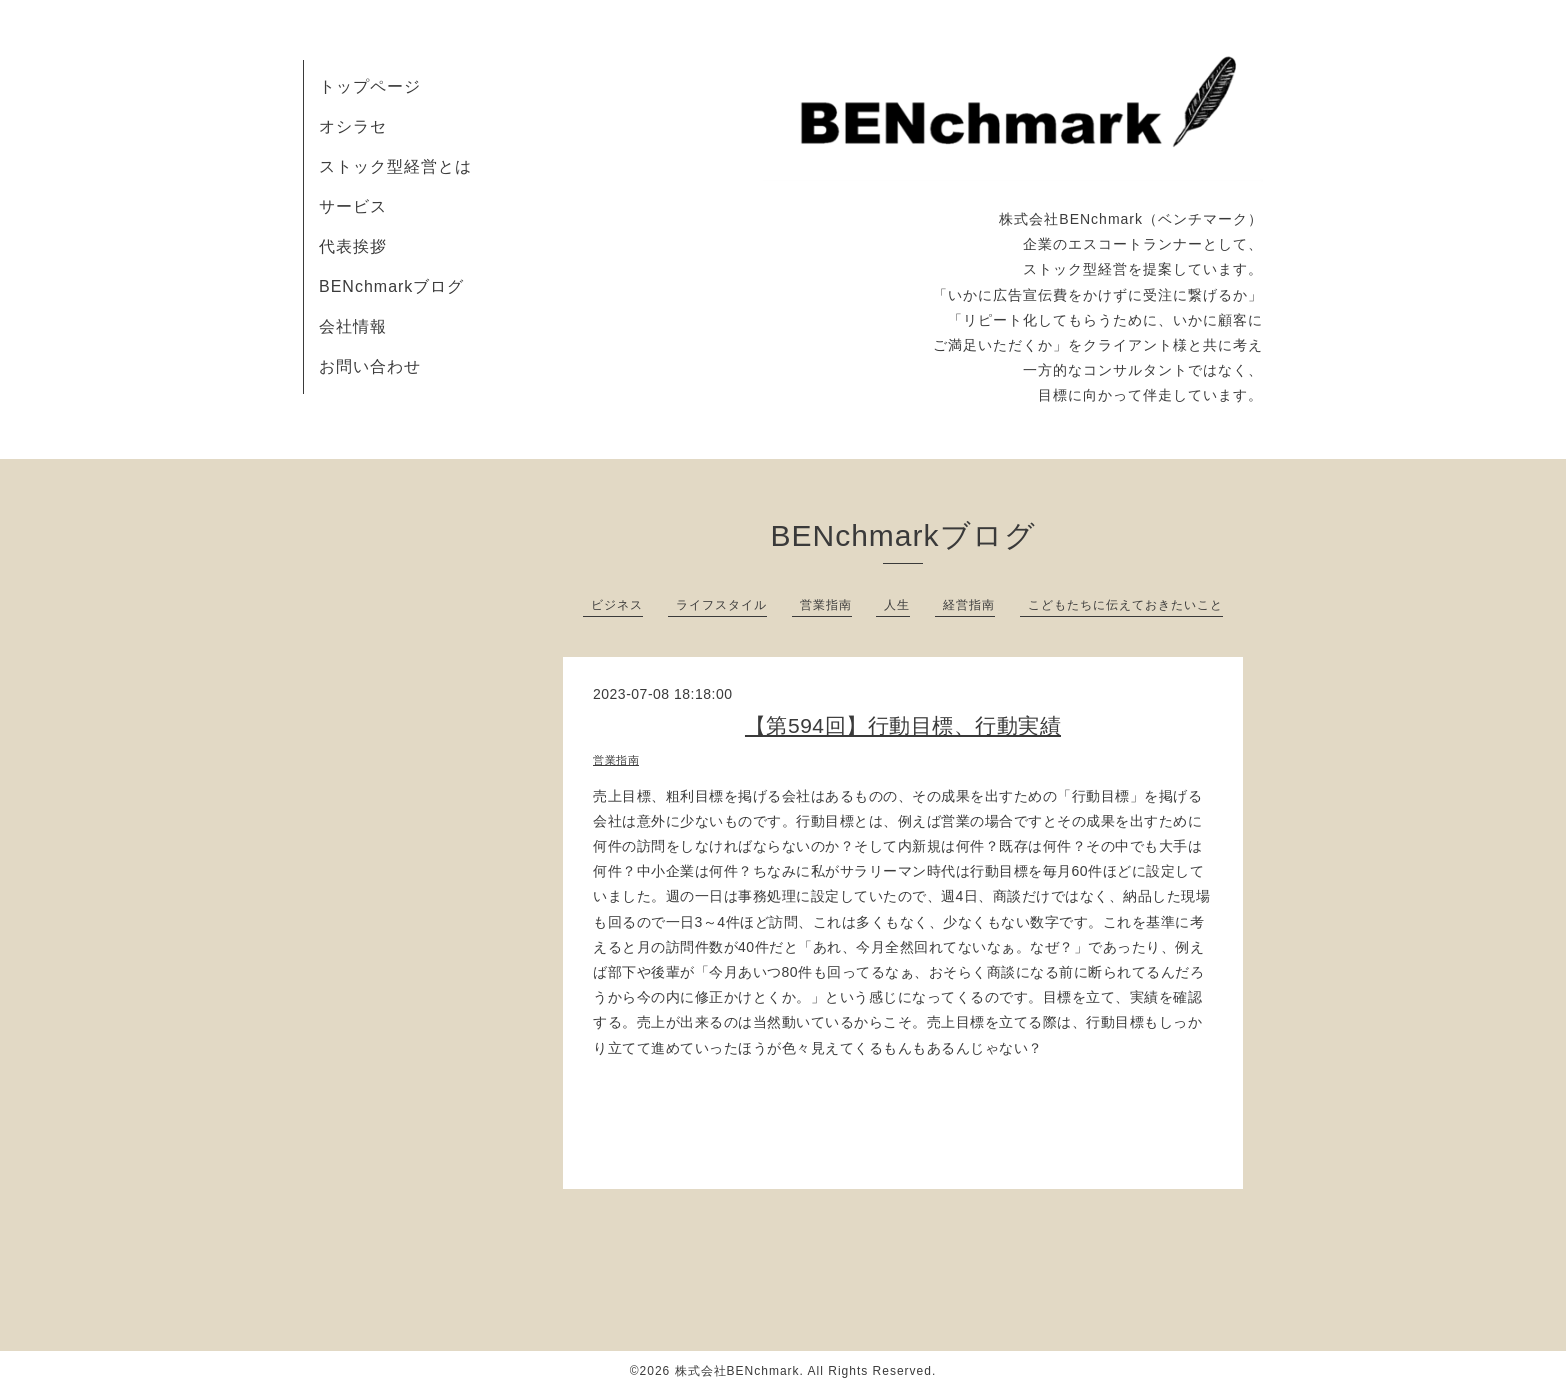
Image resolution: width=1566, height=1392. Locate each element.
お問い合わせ (370, 366)
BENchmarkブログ (391, 286)
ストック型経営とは (395, 166)
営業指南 (826, 605)
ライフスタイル (721, 605)
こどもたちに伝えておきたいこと (1125, 605)
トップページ (370, 86)
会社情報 (353, 326)
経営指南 (969, 605)
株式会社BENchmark (737, 1371)
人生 (897, 605)
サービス (353, 206)
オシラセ (353, 126)
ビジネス (617, 605)
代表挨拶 (353, 246)
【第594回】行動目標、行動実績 (903, 725)
